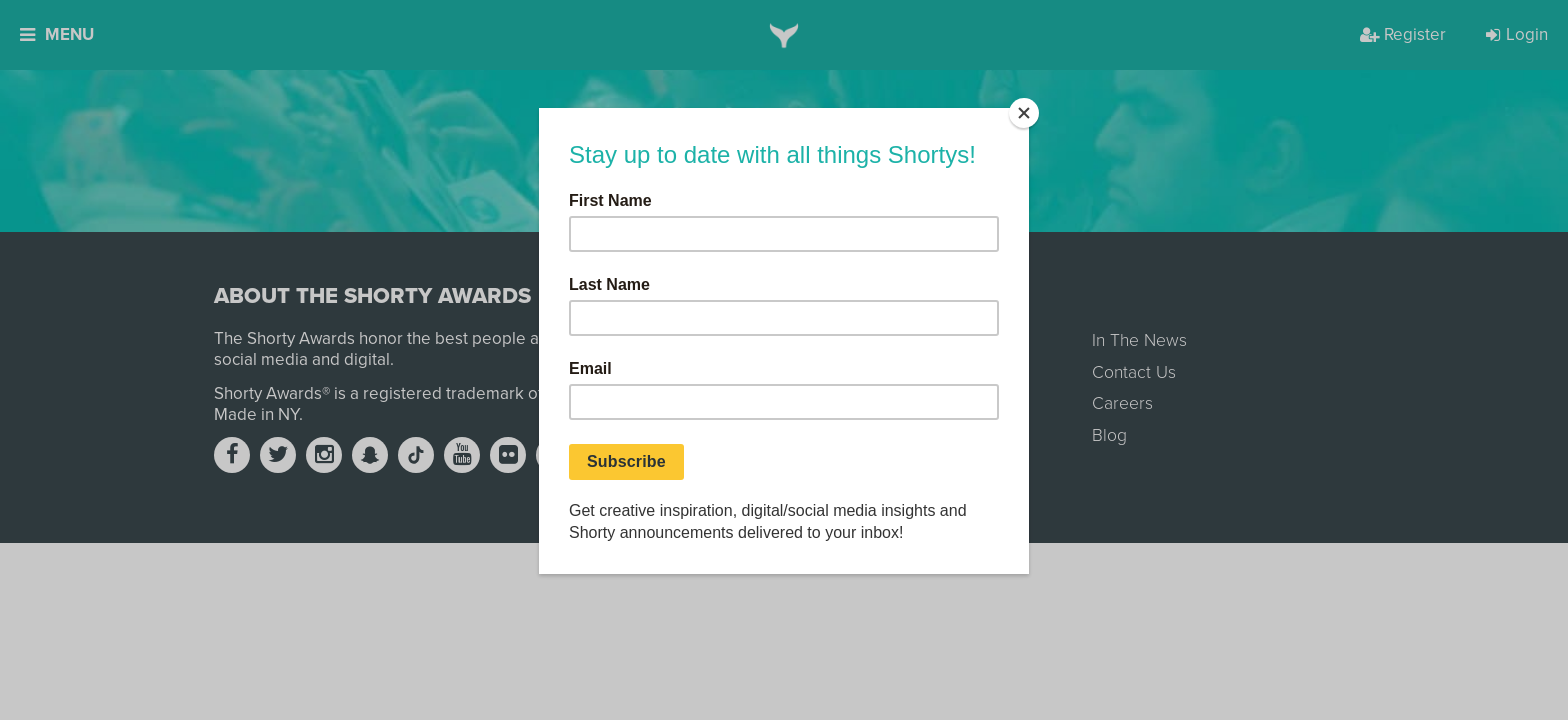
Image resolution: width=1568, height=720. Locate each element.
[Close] (1024, 113)
